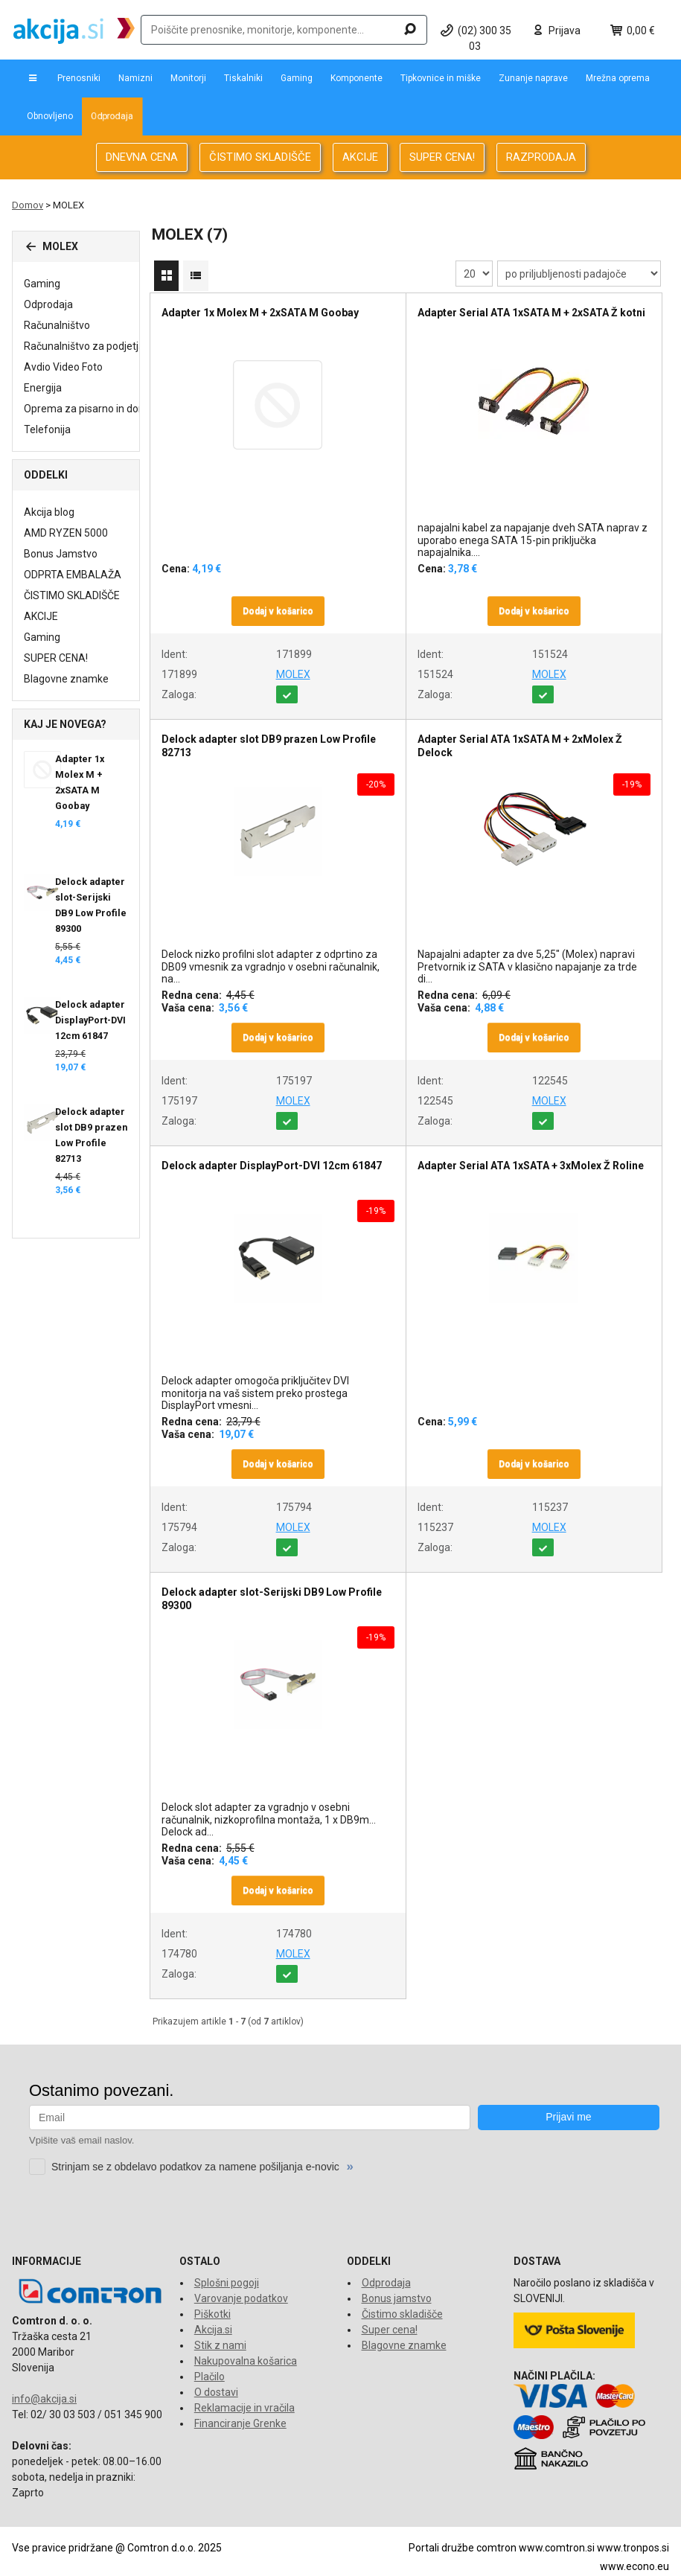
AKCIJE (360, 157)
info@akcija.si (44, 2399)
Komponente (356, 78)
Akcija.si (213, 2330)
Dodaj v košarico (278, 611)
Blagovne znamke (66, 679)
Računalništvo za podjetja (84, 346)
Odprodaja (112, 116)
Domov (27, 205)
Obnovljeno (50, 116)
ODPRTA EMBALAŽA (72, 575)
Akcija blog (49, 512)
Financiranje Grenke (240, 2423)
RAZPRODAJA (541, 157)
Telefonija (47, 429)
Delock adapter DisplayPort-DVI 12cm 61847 (90, 1020)
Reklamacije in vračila (244, 2408)
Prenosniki (78, 78)
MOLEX (293, 674)
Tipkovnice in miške (440, 78)
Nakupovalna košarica (245, 2361)
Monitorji (188, 78)
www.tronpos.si (633, 2548)
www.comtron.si (557, 2548)
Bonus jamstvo (397, 2298)
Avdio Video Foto (63, 367)
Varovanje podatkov (241, 2298)
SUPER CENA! (442, 157)
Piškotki (212, 2314)
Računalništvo (57, 325)
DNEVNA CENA (142, 157)
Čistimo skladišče (402, 2314)
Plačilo (209, 2376)
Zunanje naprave (533, 78)
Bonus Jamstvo (60, 554)
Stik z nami (220, 2345)
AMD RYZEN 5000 (66, 533)
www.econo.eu (634, 2566)
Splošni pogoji (226, 2283)
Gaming (297, 78)
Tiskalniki (243, 78)
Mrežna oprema (618, 78)
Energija (43, 388)
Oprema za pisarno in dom (86, 409)
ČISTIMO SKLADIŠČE (260, 157)
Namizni (135, 78)
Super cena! (390, 2330)
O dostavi (216, 2392)
